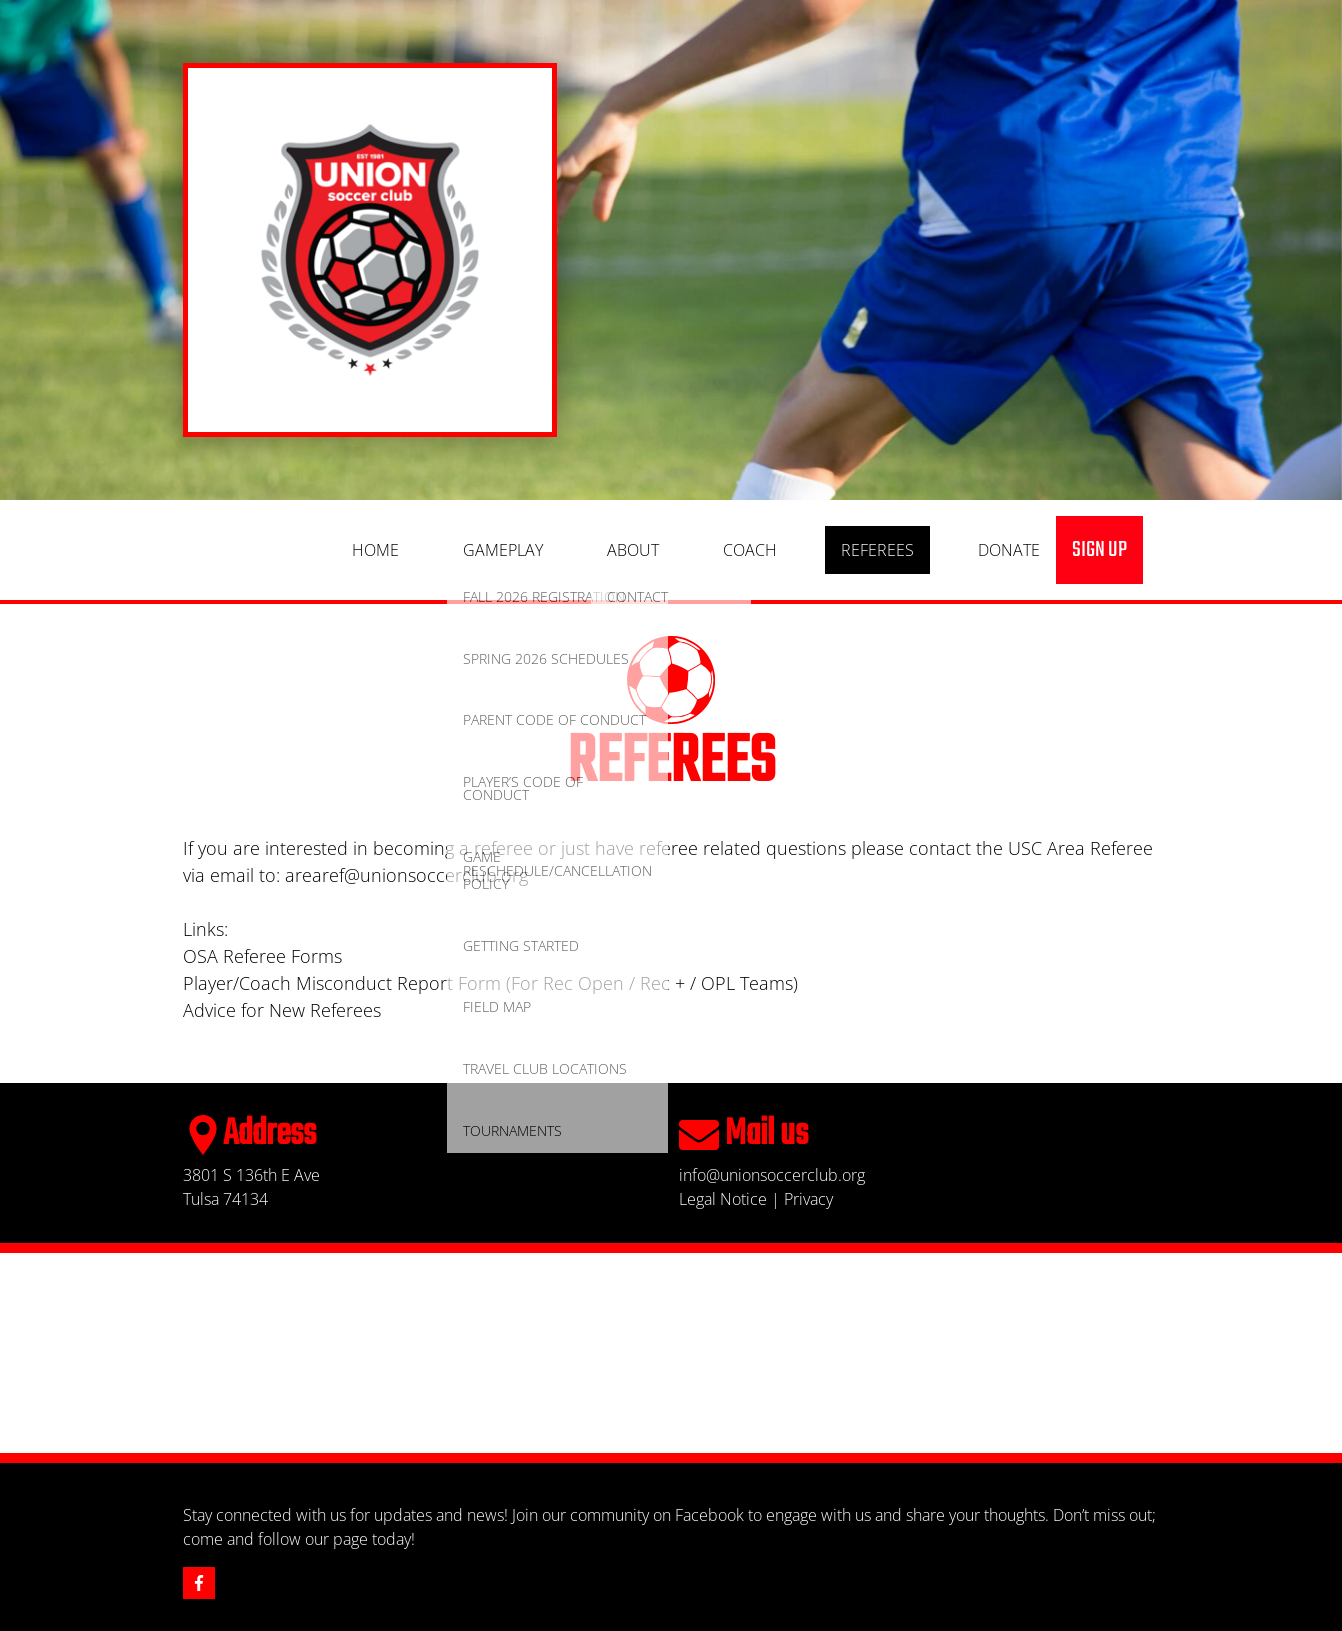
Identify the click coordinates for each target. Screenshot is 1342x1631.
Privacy (808, 1199)
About (633, 550)
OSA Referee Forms (262, 956)
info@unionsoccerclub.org (772, 1175)
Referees (877, 550)
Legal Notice (723, 1199)
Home (375, 550)
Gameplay (503, 550)
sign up (1099, 550)
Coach (750, 550)
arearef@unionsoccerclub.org (406, 875)
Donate (1009, 550)
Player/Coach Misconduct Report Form (342, 983)
